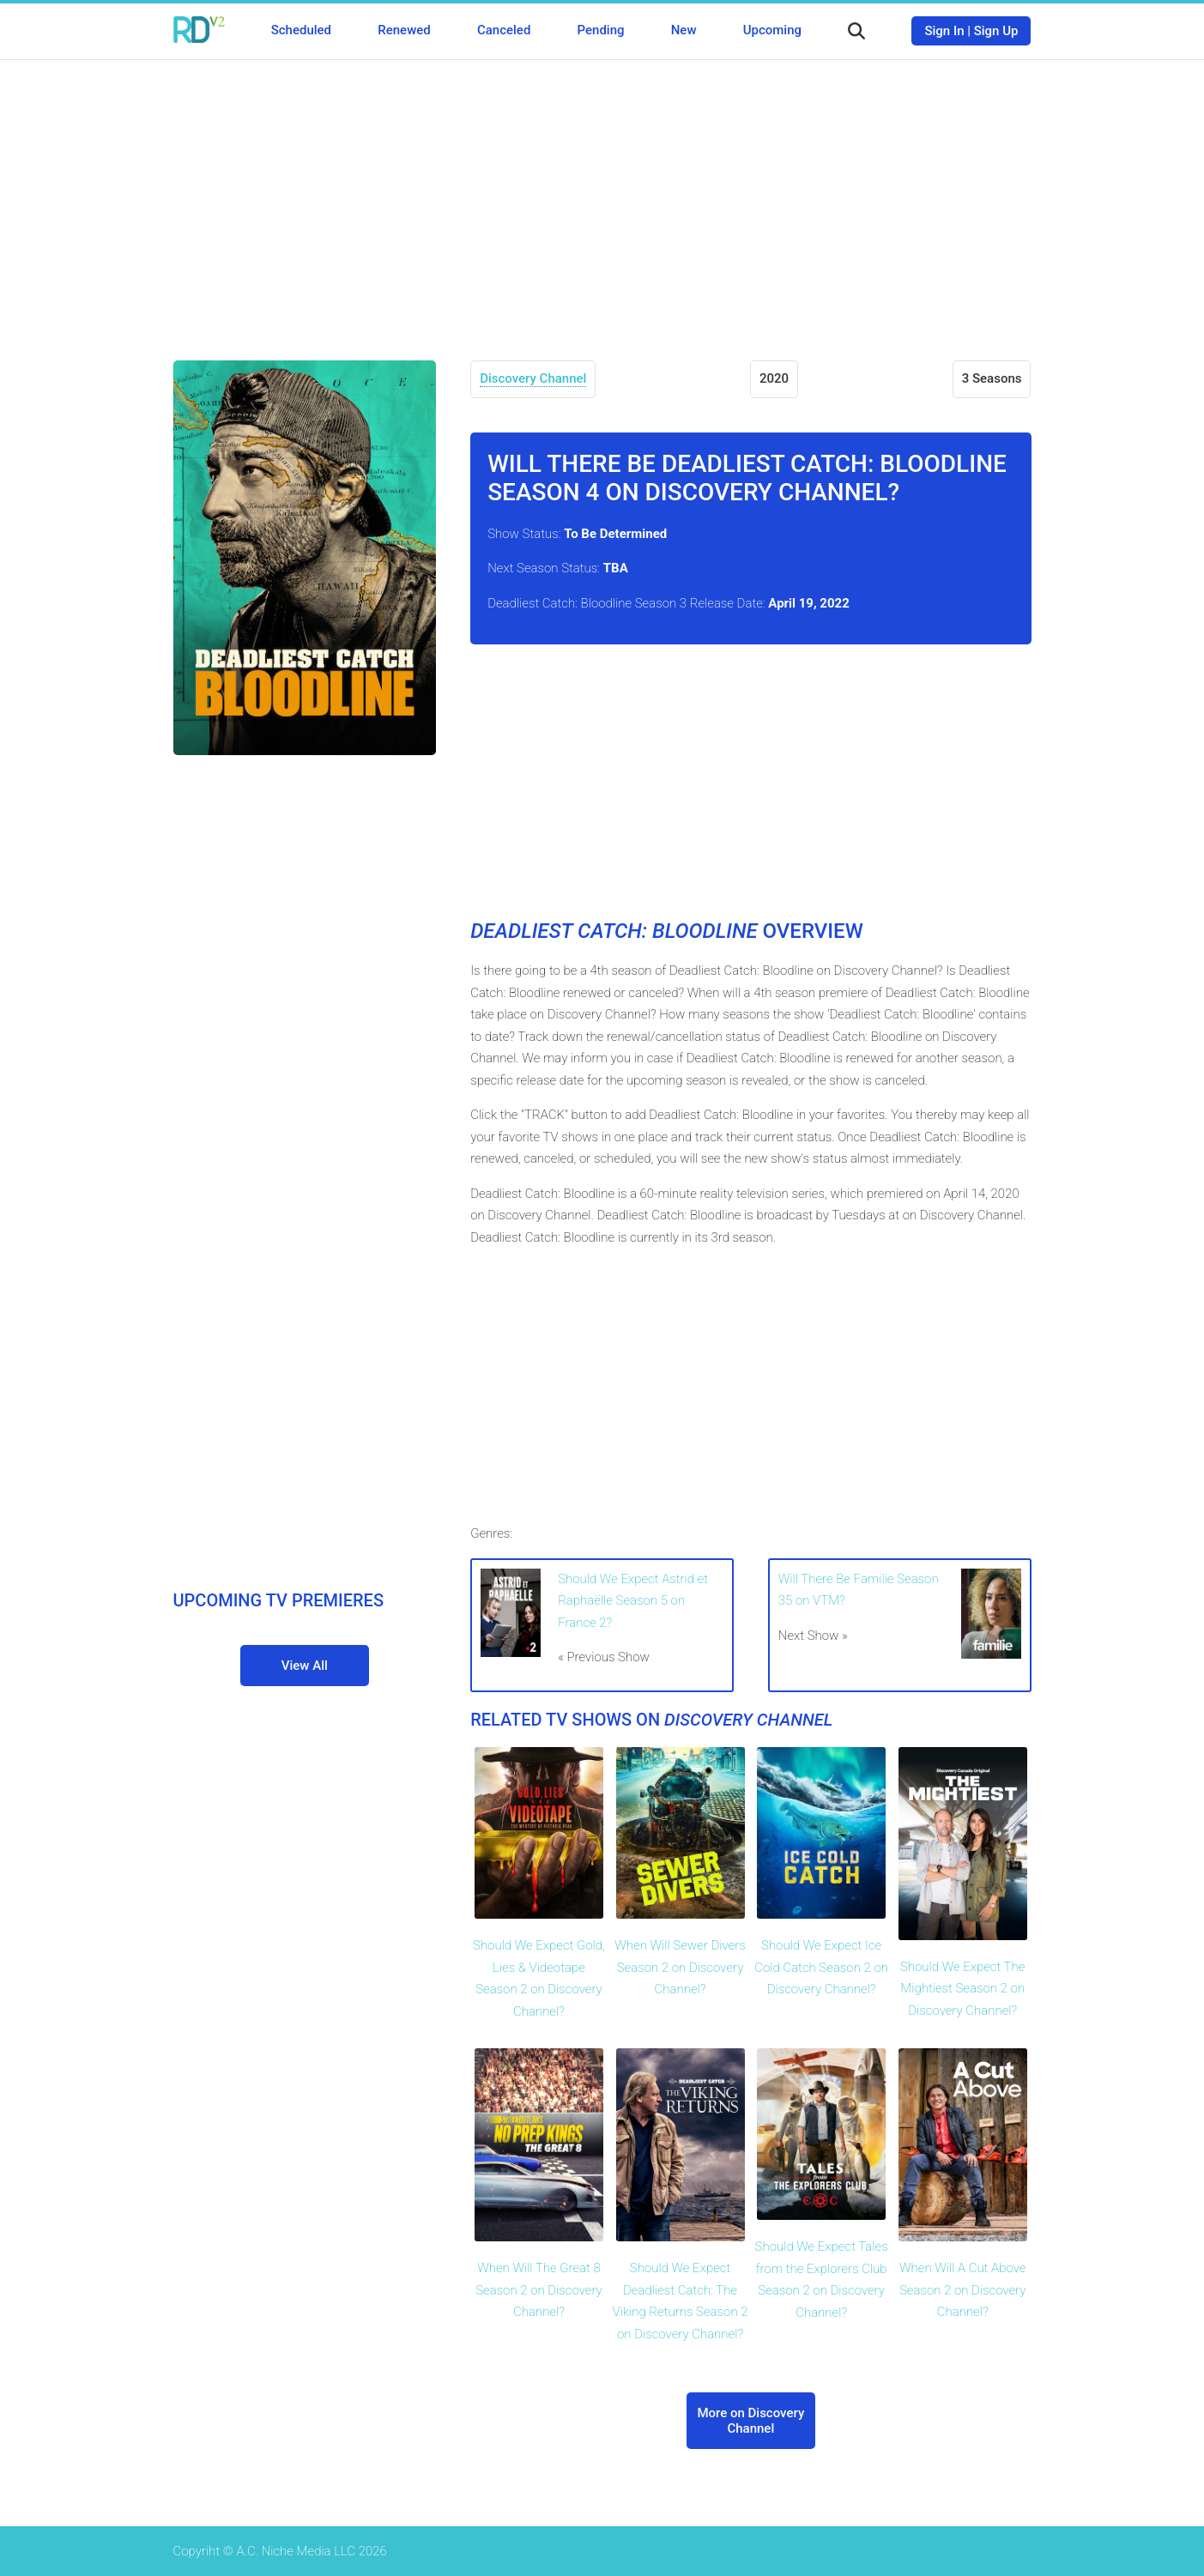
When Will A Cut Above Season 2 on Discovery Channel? (962, 2289)
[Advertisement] (602, 197)
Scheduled (301, 30)
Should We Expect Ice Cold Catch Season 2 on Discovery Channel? (821, 1967)
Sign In (944, 31)
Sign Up (996, 31)
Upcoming (772, 30)
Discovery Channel (533, 378)
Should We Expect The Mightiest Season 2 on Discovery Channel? (963, 1988)
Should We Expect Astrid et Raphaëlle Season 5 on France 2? (633, 1600)
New (684, 30)
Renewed (404, 30)
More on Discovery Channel (750, 2420)
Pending (601, 30)
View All (304, 1665)
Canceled (503, 30)
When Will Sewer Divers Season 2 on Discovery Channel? (679, 1967)
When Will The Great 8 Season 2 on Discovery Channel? (538, 2289)
